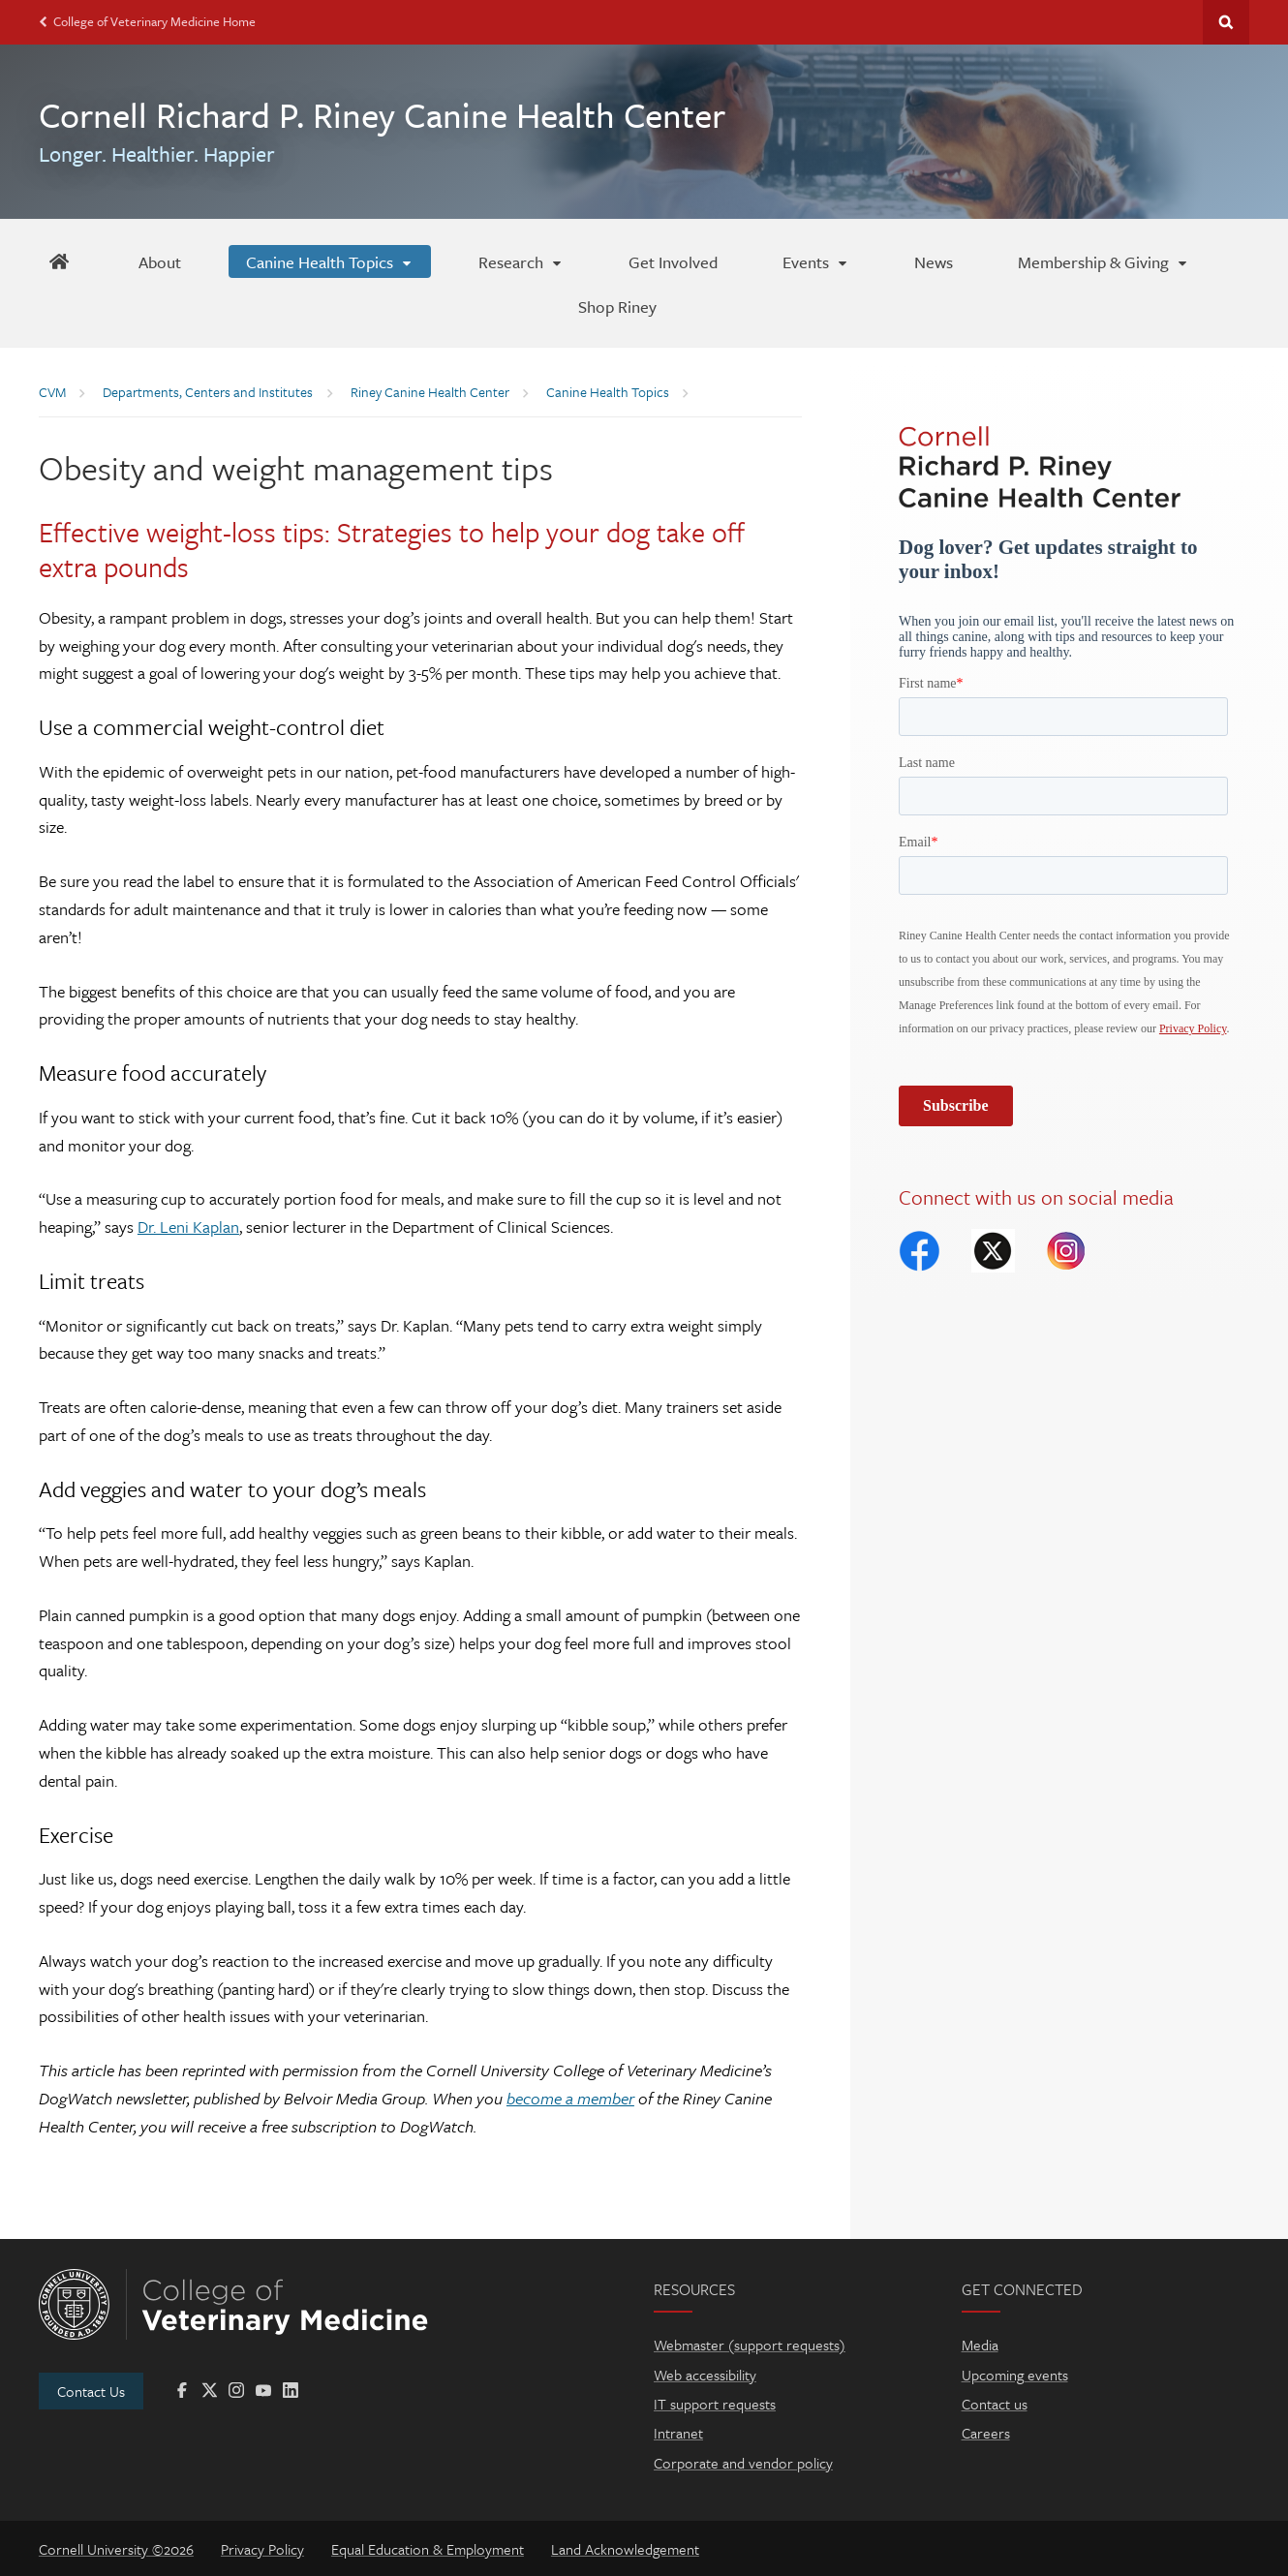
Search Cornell (1226, 22)
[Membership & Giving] (1103, 261)
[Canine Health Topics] (330, 261)
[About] (160, 261)
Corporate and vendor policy (743, 2462)
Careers (986, 2432)
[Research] (521, 261)
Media (980, 2344)
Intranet (678, 2432)
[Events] (816, 261)
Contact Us (91, 2391)
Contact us (994, 2403)
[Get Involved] (673, 261)
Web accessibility (705, 2374)
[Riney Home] (59, 261)
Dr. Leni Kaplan (188, 1226)
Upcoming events (1015, 2374)
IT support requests (715, 2403)
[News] (933, 261)
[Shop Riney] (617, 306)
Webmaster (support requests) (749, 2344)
